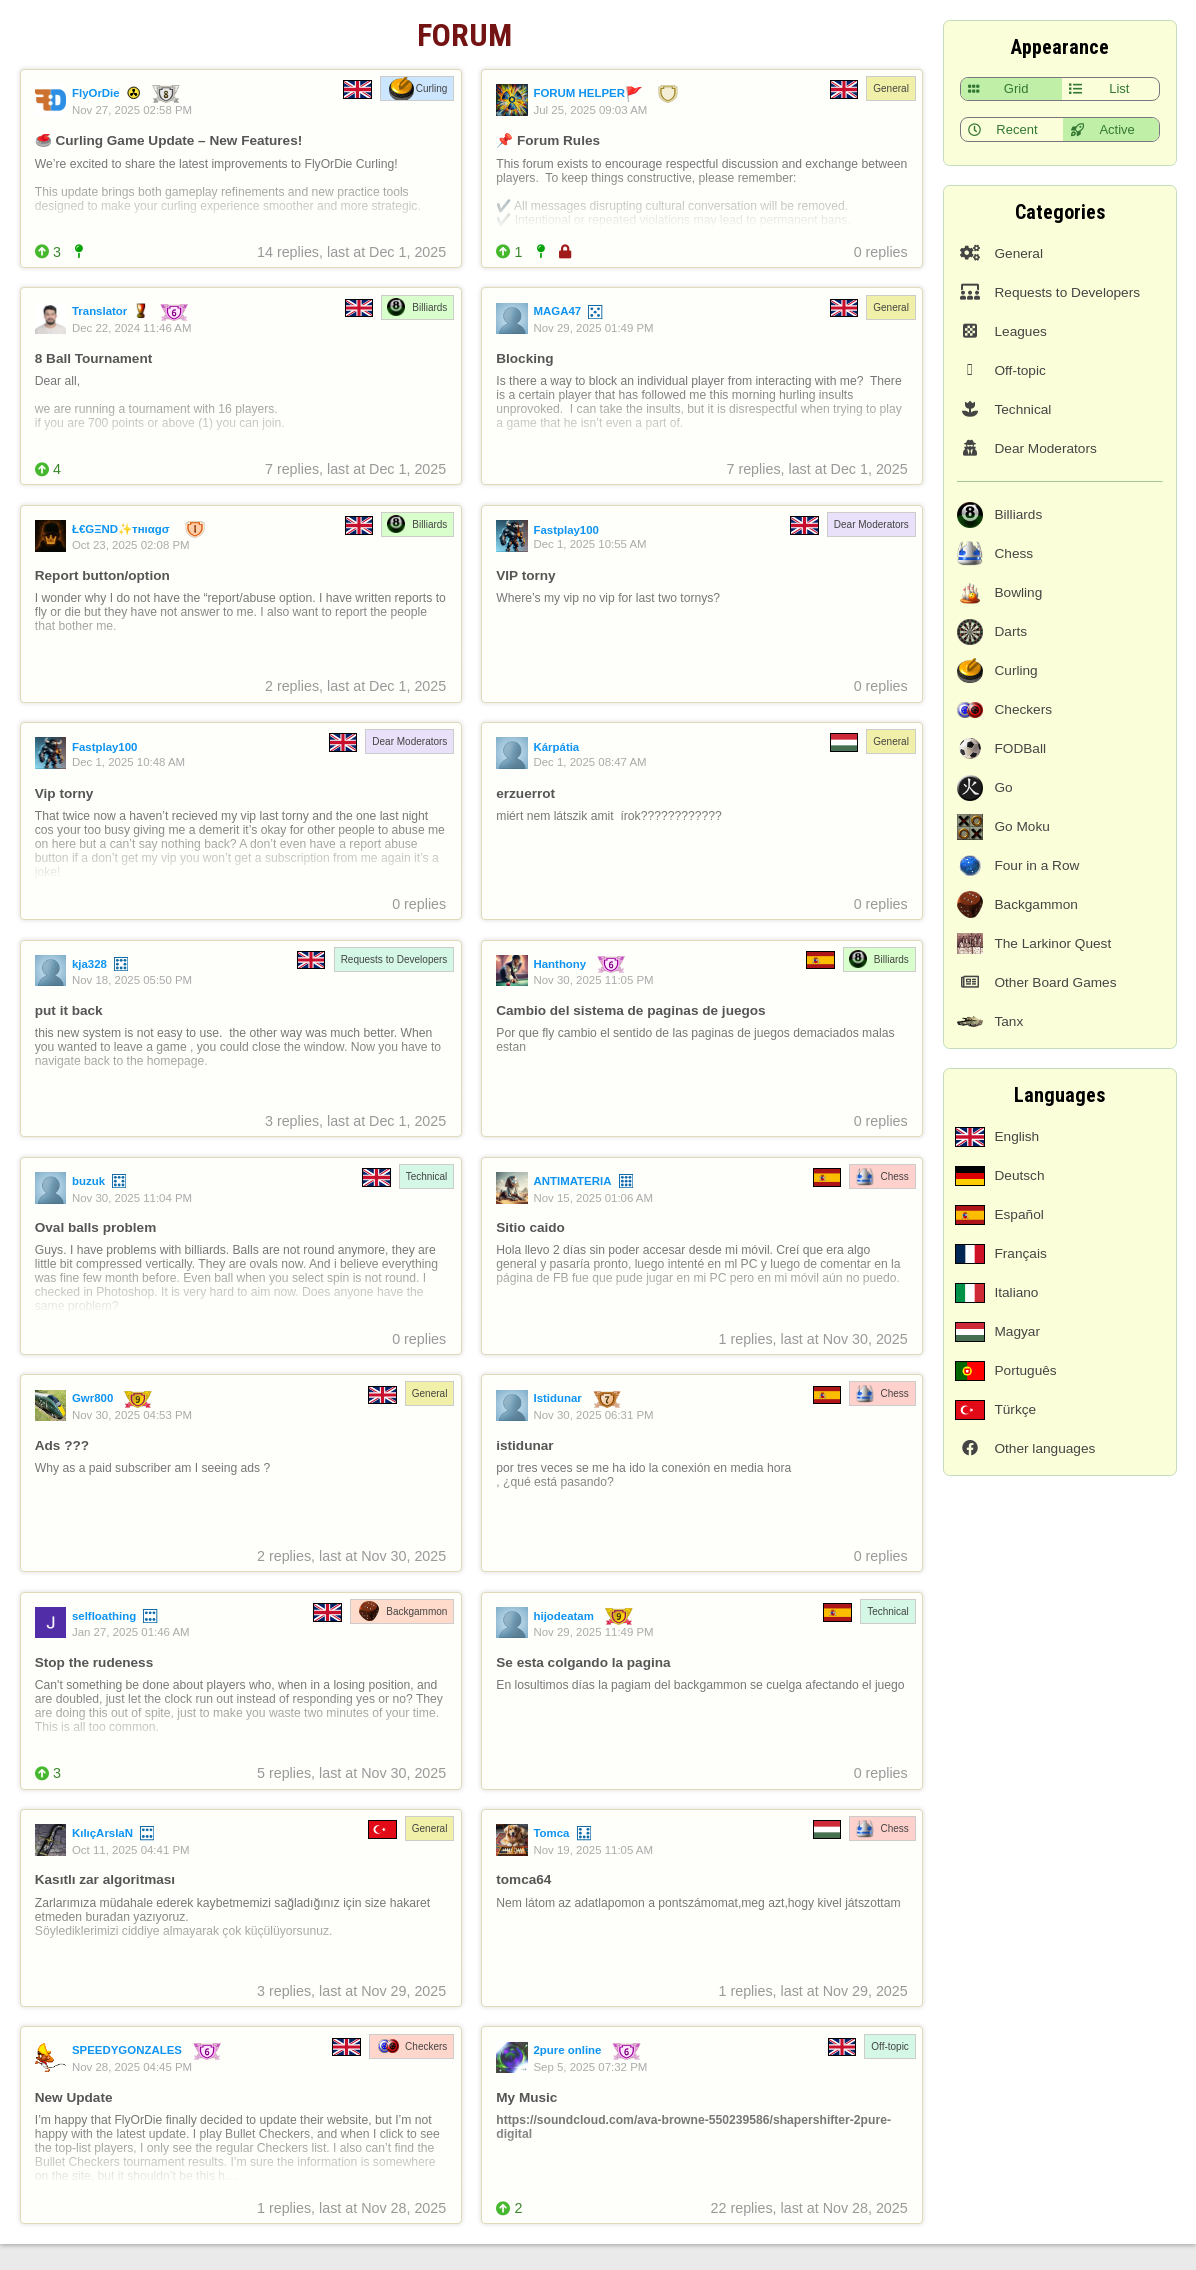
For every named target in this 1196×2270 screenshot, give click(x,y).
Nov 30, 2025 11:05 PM (593, 980)
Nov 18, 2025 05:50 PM (132, 980)
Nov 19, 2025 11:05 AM (593, 1850)
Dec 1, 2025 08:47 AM (589, 762)
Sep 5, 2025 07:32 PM (590, 2067)
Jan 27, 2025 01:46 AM (131, 1632)
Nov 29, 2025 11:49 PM (593, 1632)
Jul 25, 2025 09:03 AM (590, 110)
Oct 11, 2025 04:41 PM (131, 1850)
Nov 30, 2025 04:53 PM (132, 1415)
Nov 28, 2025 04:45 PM (132, 2067)
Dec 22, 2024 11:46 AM (132, 328)
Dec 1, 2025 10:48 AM (128, 762)
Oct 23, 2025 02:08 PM (131, 545)
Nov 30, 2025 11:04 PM (132, 1198)
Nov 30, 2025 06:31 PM (593, 1415)
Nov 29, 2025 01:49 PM (593, 328)
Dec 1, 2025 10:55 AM (589, 544)
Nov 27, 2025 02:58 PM (132, 110)
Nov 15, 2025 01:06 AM (593, 1198)
